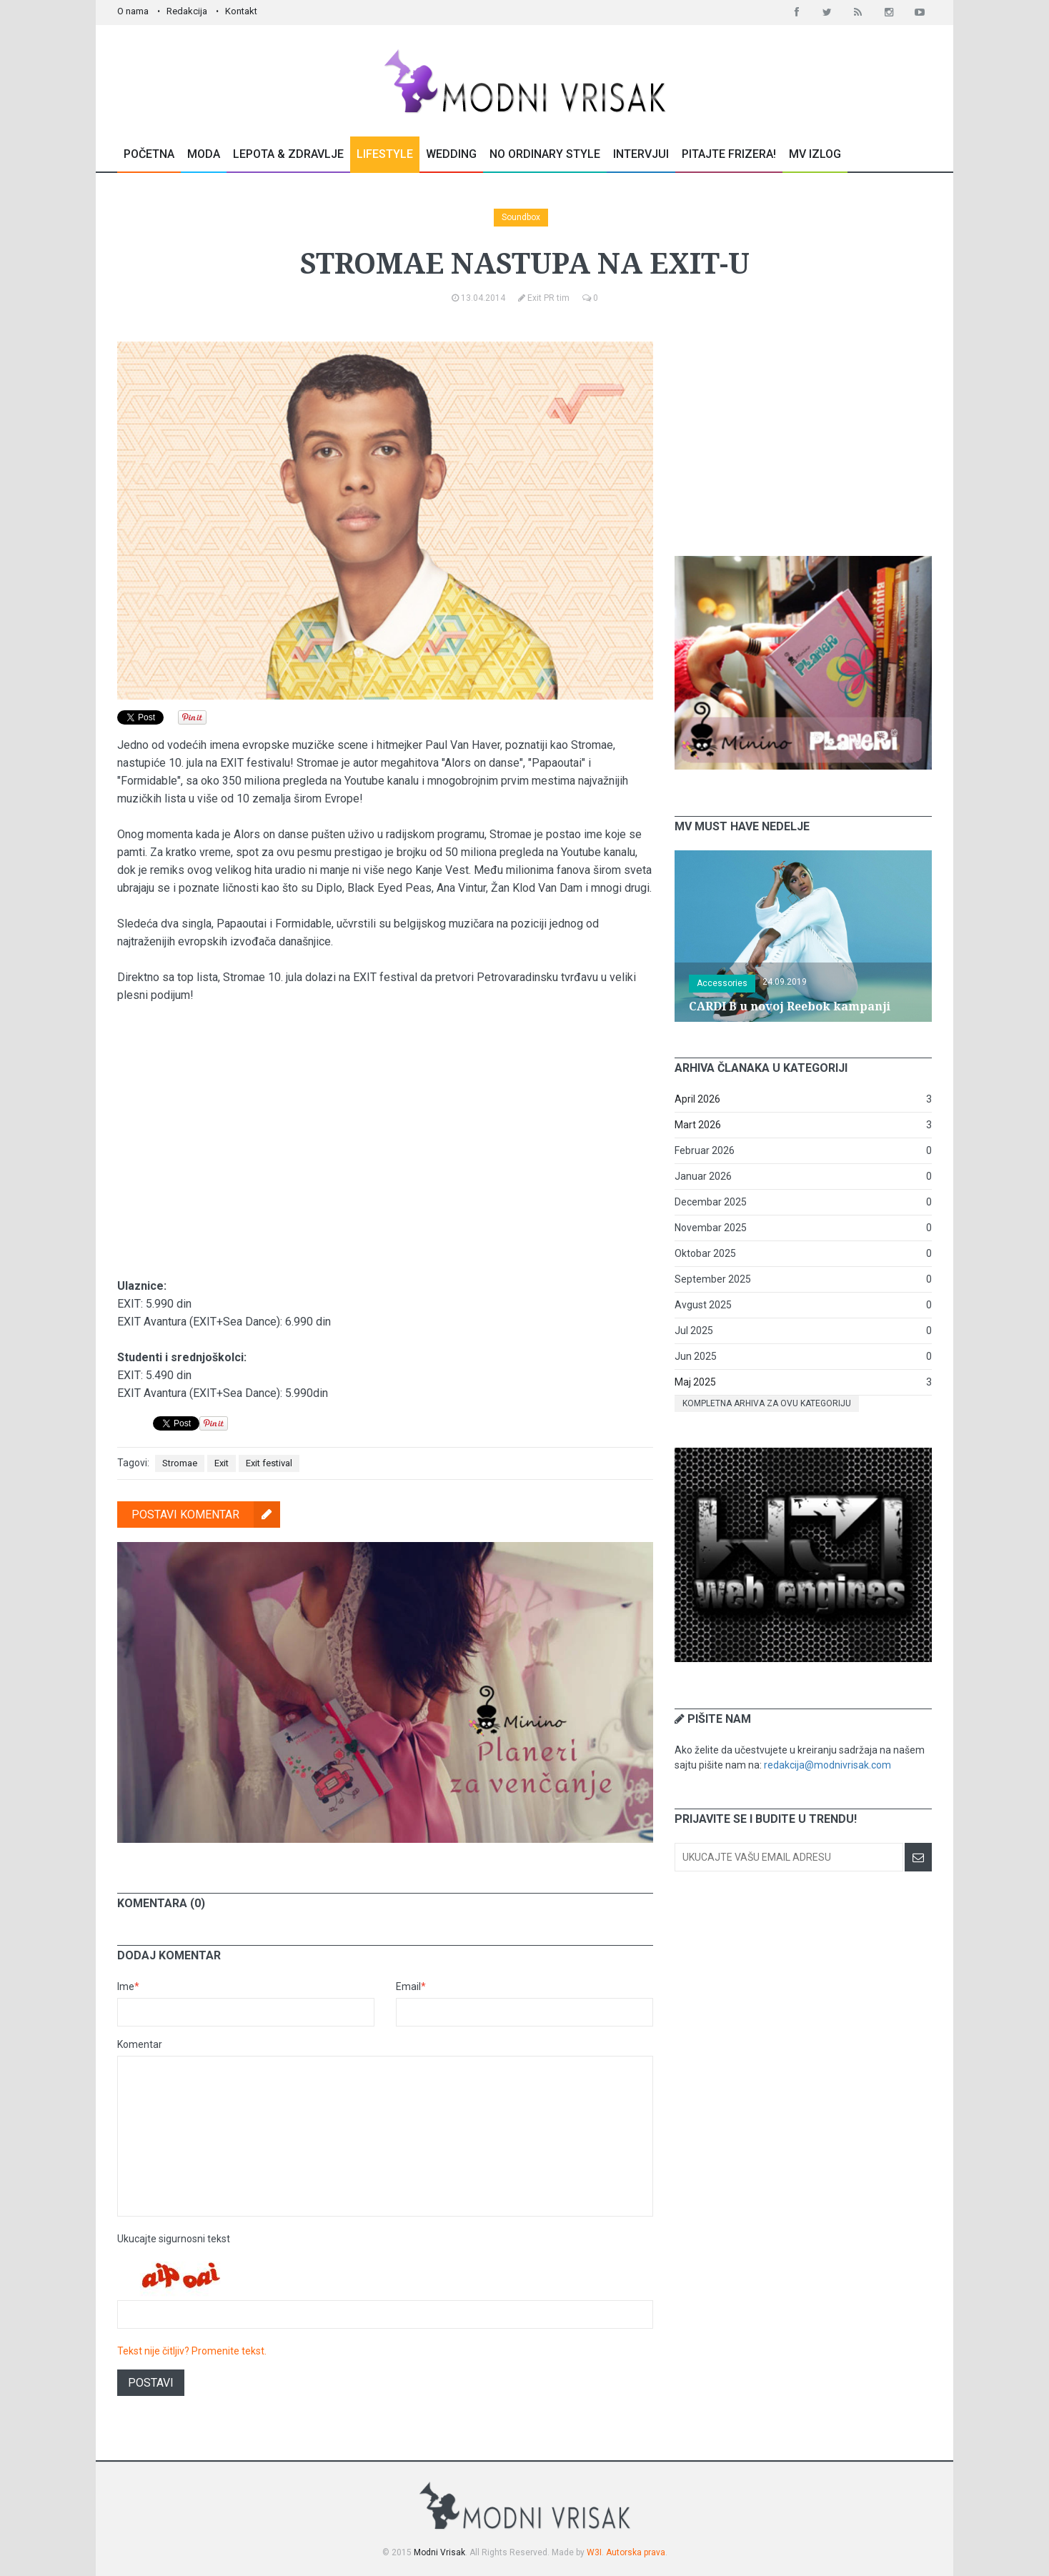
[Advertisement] (803, 431)
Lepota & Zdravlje (288, 154)
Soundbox (521, 217)
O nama (133, 11)
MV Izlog (815, 154)
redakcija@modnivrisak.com (827, 1765)
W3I (594, 2552)
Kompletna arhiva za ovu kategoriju (766, 1403)
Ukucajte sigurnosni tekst (173, 2238)
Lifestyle (385, 154)
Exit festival (269, 1463)
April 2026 (697, 1099)
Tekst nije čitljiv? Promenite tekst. (192, 2351)
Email (411, 1986)
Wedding (451, 154)
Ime (128, 1986)
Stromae (179, 1463)
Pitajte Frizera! (729, 154)
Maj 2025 (695, 1382)
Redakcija (186, 11)
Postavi (151, 2382)
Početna (149, 154)
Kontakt (241, 11)
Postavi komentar (205, 1514)
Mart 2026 (698, 1124)
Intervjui (641, 154)
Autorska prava (635, 2552)
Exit (221, 1463)
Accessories (722, 983)
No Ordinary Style (544, 154)
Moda (203, 154)
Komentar (139, 2044)
